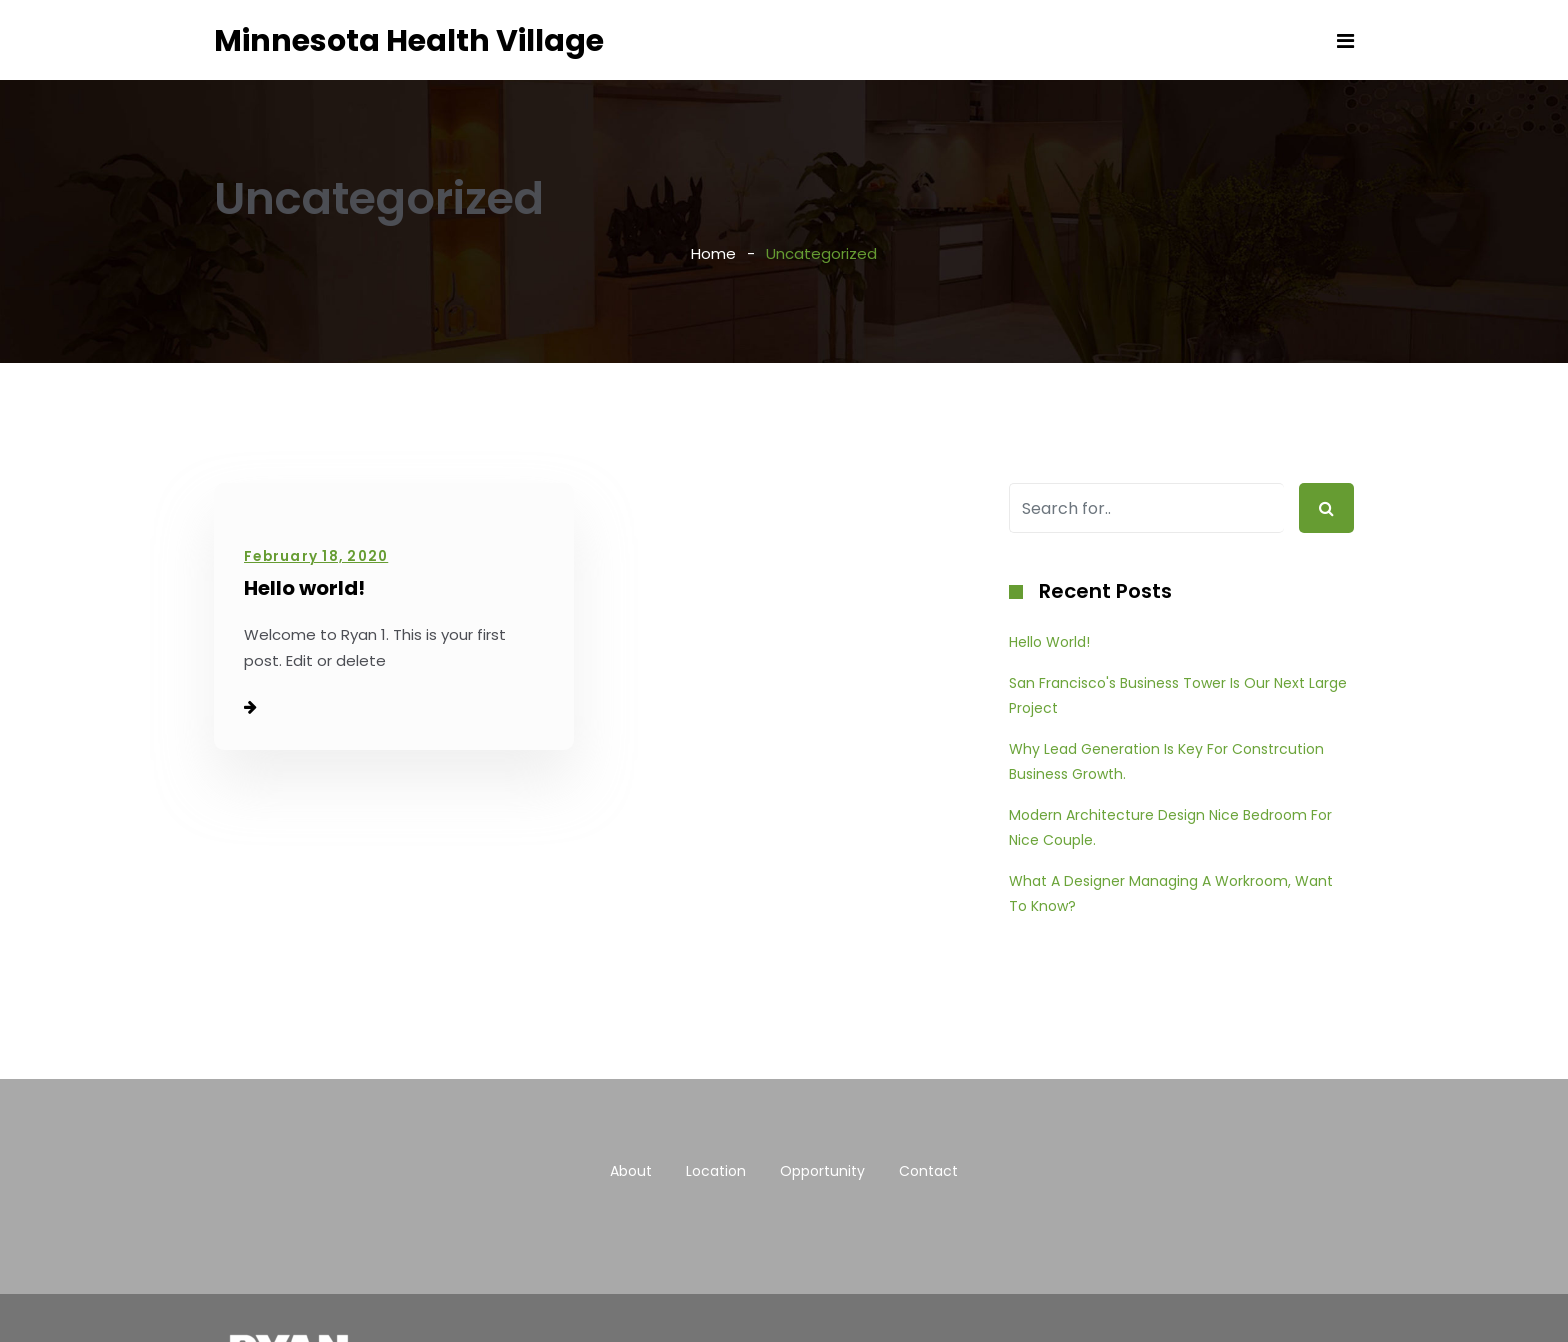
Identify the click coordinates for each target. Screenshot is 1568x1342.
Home (713, 253)
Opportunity (822, 1171)
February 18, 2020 (316, 556)
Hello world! (304, 588)
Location (716, 1171)
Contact (928, 1171)
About (631, 1171)
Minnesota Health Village (409, 41)
